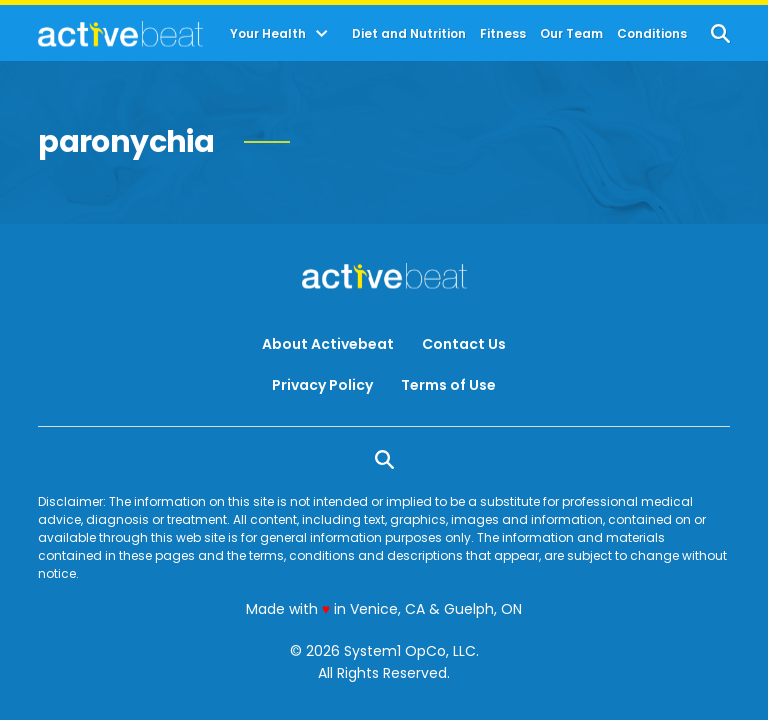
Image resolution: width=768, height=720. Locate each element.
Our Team (571, 34)
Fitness (503, 34)
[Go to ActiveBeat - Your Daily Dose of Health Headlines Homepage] (120, 34)
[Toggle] (322, 34)
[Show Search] (720, 33)
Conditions (652, 34)
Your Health (268, 34)
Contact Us (464, 344)
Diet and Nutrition (409, 34)
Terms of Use (448, 385)
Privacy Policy (322, 385)
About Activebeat (328, 344)
